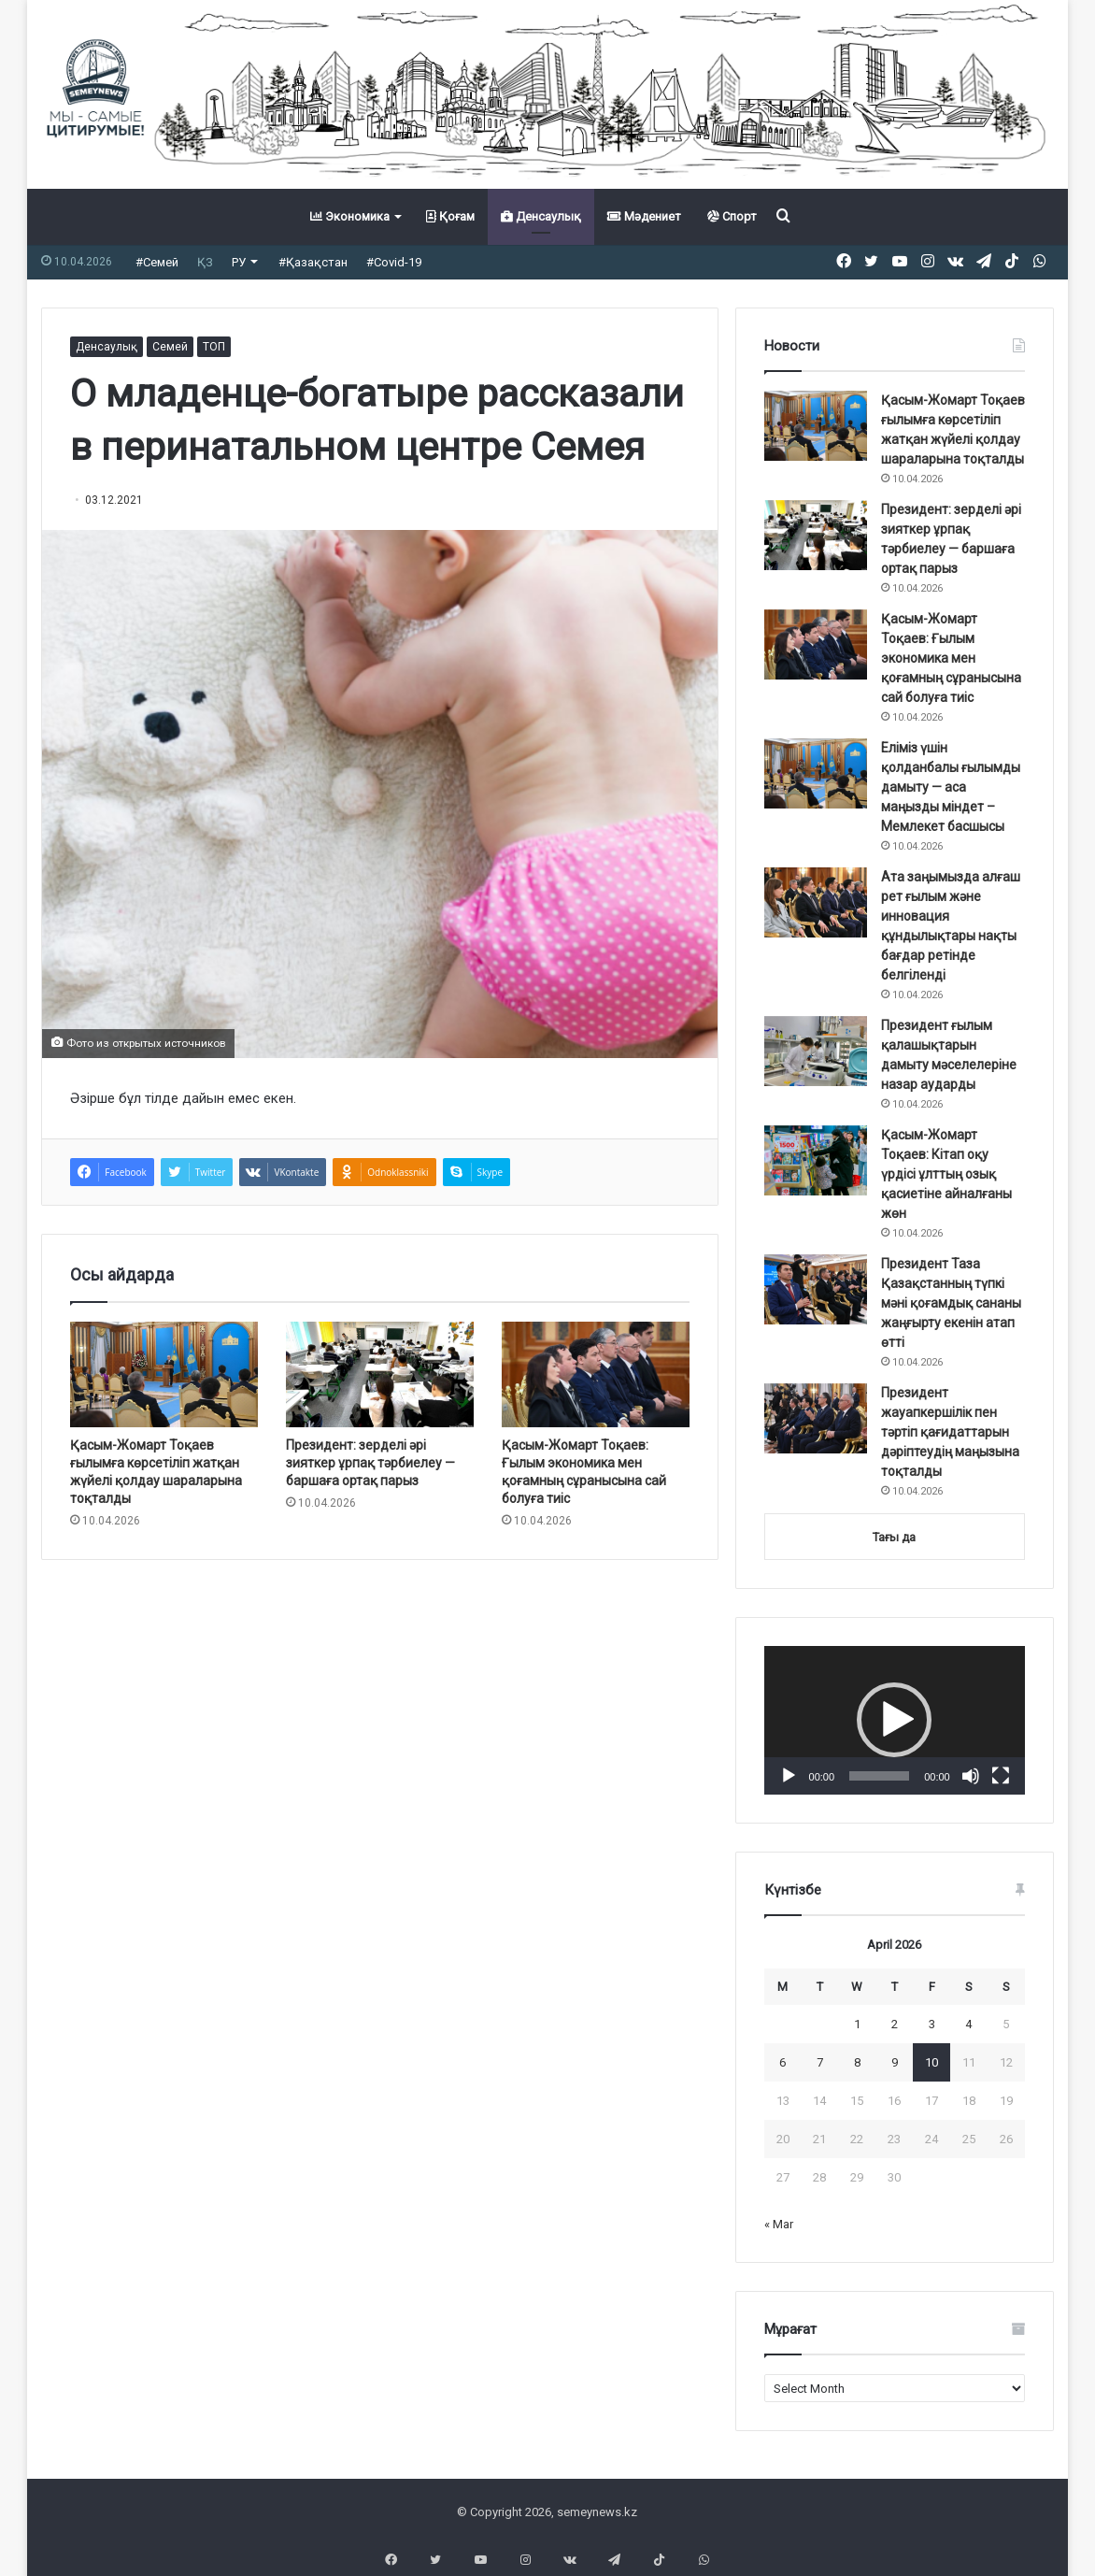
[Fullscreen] (1000, 1776)
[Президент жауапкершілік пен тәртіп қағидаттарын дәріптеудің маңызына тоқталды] (815, 1418)
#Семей (156, 262)
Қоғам (450, 216)
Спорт (732, 216)
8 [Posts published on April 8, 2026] (857, 2062)
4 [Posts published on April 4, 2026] (968, 2024)
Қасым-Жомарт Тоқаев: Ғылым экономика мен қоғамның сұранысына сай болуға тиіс (951, 658)
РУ (239, 262)
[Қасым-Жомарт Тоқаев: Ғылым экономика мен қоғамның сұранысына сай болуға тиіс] (596, 1374)
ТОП (214, 346)
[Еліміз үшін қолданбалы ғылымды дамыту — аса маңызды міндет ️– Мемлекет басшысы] (815, 773)
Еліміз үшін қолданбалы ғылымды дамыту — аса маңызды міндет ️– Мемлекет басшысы (950, 787)
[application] (894, 1720)
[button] (894, 1719)
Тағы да (894, 1537)
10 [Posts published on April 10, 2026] (931, 2062)
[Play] (788, 1776)
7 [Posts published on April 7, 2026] (820, 2062)
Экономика (350, 216)
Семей (170, 346)
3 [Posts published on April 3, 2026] (932, 2024)
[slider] (879, 1776)
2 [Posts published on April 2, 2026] (894, 2024)
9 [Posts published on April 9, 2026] (894, 2062)
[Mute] (970, 1776)
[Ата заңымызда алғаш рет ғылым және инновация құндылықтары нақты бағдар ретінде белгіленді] (815, 902)
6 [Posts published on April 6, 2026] (782, 2062)
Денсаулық (541, 216)
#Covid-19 (393, 262)
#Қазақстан (313, 262)
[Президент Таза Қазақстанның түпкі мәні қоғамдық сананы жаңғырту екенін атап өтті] (815, 1289)
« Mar (778, 2224)
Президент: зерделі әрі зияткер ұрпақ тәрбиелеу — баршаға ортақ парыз (370, 1463)
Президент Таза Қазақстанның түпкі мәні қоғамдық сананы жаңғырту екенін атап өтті (951, 1303)
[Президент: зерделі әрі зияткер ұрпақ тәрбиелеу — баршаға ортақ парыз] (380, 1374)
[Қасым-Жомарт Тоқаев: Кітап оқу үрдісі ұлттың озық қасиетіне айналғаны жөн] (815, 1160)
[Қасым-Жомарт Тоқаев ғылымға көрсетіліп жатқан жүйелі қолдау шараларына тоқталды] (164, 1374)
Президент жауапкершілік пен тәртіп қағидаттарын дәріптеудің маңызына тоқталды (950, 1432)
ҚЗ (205, 262)
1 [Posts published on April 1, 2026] (857, 2024)
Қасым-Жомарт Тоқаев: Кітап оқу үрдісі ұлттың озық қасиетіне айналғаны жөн (946, 1174)
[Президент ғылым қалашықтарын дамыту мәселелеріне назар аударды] (815, 1051)
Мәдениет (644, 216)
